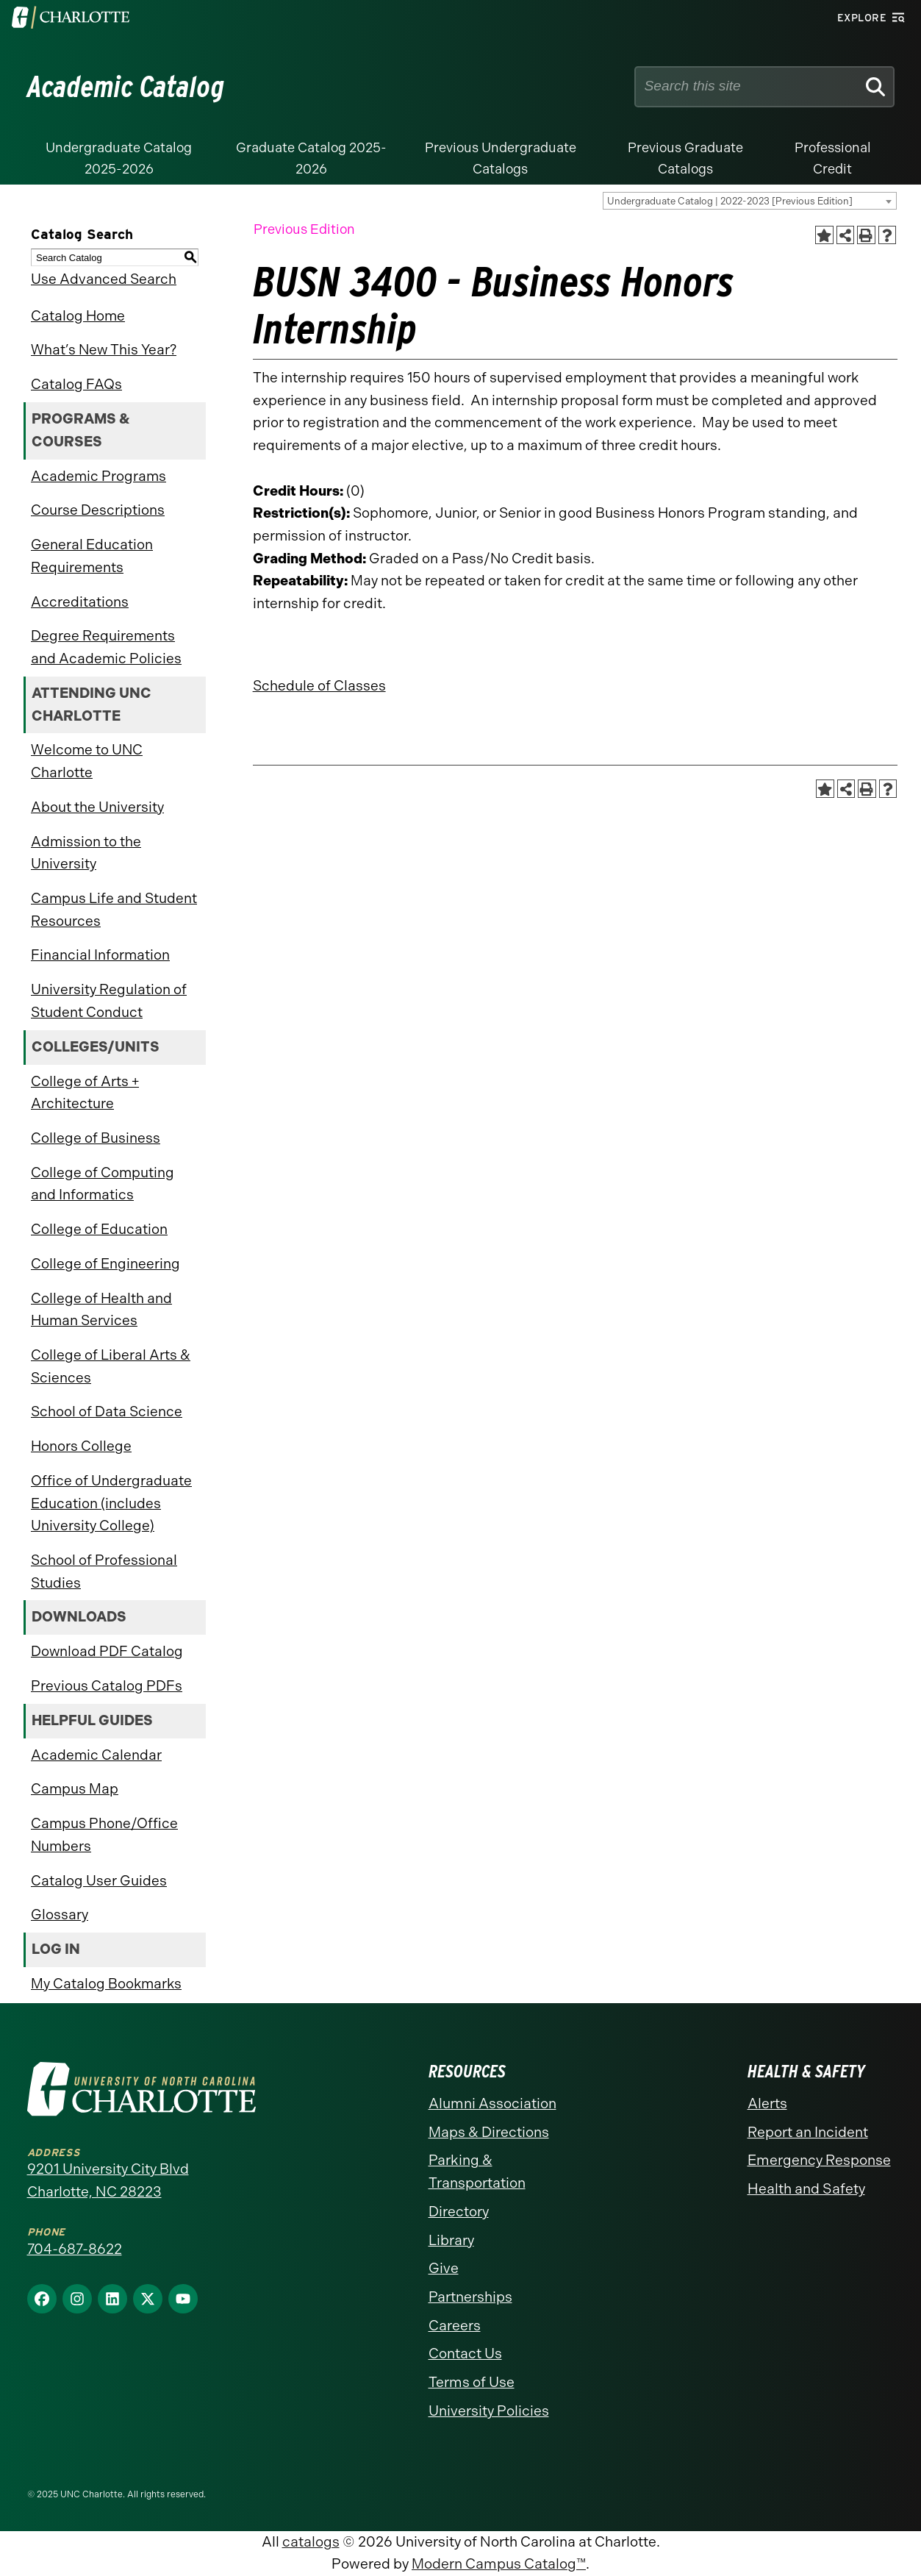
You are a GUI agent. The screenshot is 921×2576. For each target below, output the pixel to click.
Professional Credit (833, 158)
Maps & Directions (489, 2132)
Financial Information (100, 954)
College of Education (99, 1229)
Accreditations (80, 601)
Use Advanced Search (103, 279)
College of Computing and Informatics (102, 1184)
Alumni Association (492, 2103)
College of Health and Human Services (101, 1310)
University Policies (489, 2410)
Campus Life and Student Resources (114, 910)
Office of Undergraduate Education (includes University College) (111, 1503)
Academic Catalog (126, 87)
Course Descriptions (98, 510)
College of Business (95, 1138)
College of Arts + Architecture (85, 1093)
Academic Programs (98, 476)
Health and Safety (806, 2188)
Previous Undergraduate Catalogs (500, 158)
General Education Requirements (92, 556)
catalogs (311, 2541)
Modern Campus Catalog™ (499, 2563)
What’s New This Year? (103, 349)
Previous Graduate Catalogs (685, 158)
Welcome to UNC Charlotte (87, 761)
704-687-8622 (74, 2249)
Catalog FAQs (76, 384)
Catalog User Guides (99, 1880)
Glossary (59, 1914)
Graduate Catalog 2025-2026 (311, 158)
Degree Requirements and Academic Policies (106, 647)
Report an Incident (808, 2132)
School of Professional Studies (104, 1571)
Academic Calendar (96, 1755)
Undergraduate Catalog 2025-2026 (119, 158)
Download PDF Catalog (107, 1651)
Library (451, 2240)
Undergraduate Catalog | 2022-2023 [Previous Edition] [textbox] (730, 201)
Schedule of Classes (319, 685)
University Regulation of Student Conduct (109, 1001)
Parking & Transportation (477, 2171)
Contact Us (465, 2353)
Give (444, 2268)
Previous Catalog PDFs (106, 1685)
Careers (455, 2325)
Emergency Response (819, 2160)
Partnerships (470, 2296)
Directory (459, 2211)
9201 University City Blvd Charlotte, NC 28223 (108, 2180)
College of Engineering (105, 1263)
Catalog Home (78, 315)
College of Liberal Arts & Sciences (110, 1366)
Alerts (767, 2103)
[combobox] (750, 201)
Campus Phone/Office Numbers (104, 1835)
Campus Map (74, 1788)
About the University (97, 807)
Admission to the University (86, 853)
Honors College (81, 1446)
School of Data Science (106, 1411)
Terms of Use (472, 2382)
